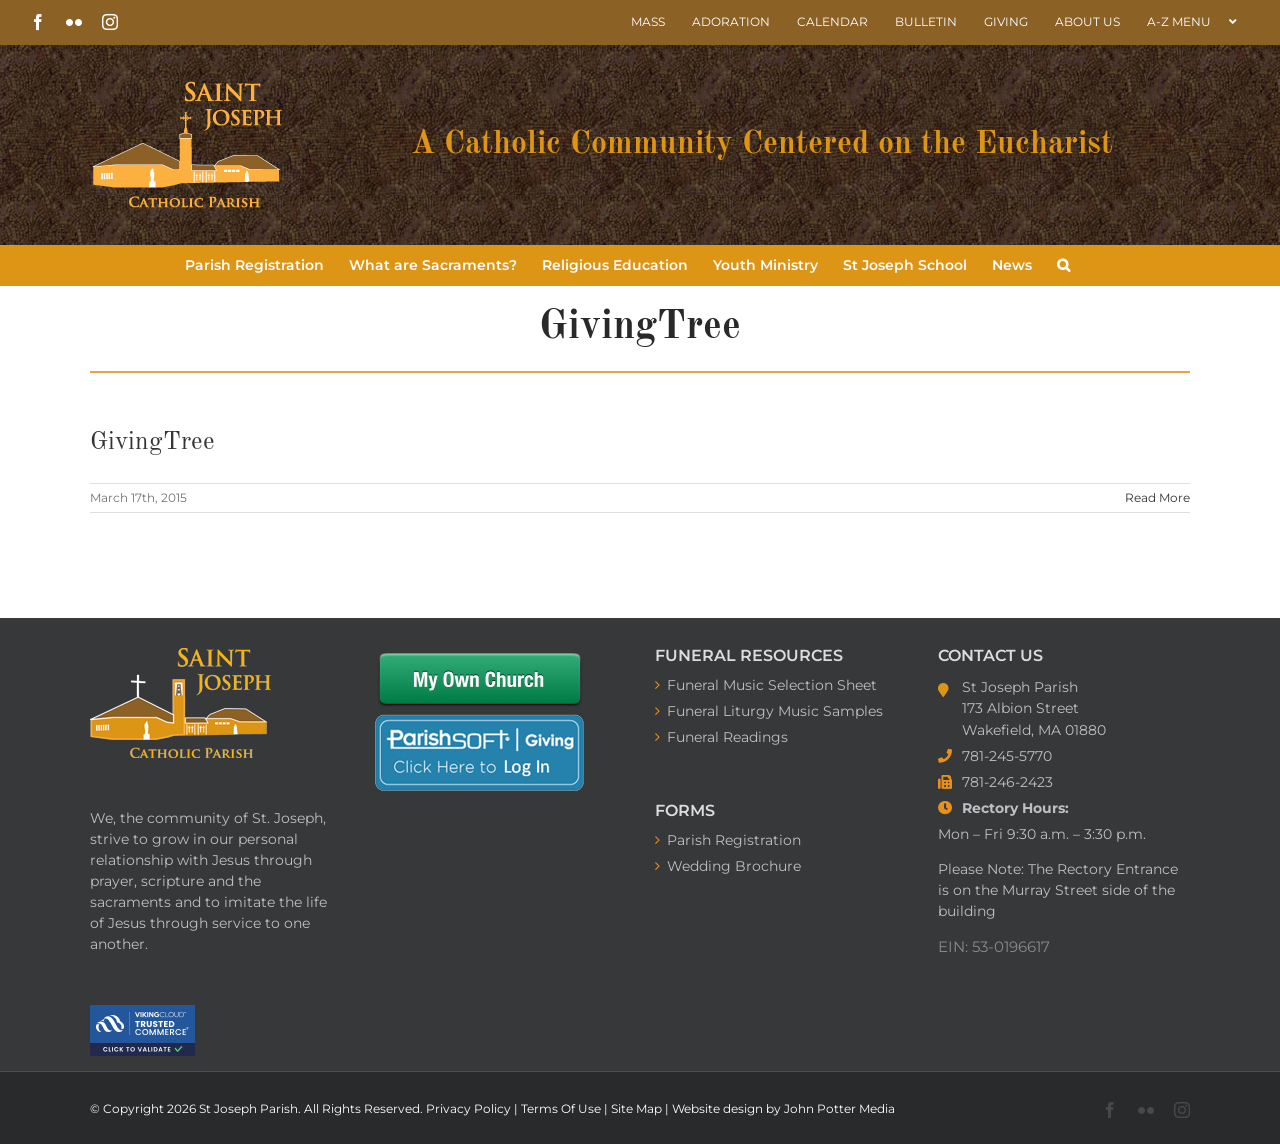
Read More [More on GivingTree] (1157, 497)
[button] (1063, 265)
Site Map (638, 1108)
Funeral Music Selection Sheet (772, 685)
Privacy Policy (470, 1108)
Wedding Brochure (734, 866)
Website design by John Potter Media (783, 1108)
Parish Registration (734, 840)
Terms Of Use (562, 1108)
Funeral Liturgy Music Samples (775, 711)
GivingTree (152, 442)
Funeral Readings (727, 737)
